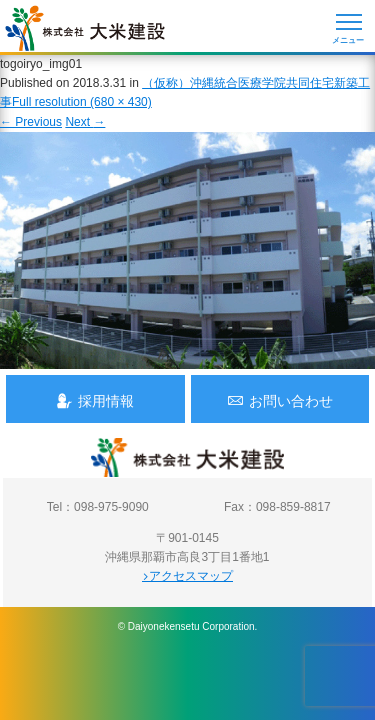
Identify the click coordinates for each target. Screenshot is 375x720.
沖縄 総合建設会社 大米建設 (85, 28)
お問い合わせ (280, 400)
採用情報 (95, 400)
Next (85, 122)
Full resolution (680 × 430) (82, 102)
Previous (31, 122)
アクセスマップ (187, 576)
